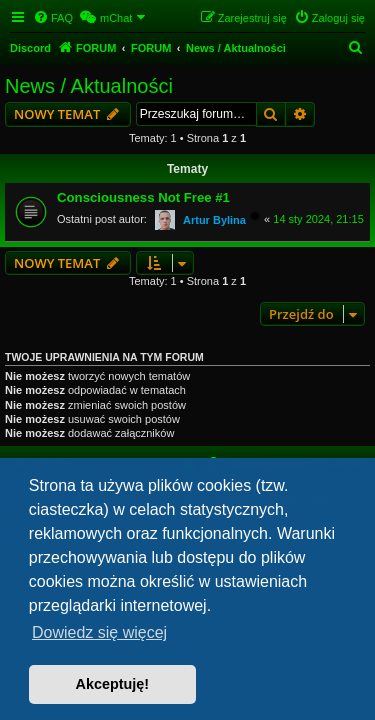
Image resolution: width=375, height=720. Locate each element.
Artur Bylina (214, 220)
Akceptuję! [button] (113, 684)
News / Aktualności (89, 86)
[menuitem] (53, 18)
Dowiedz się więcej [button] (99, 632)
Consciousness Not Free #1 (143, 197)
